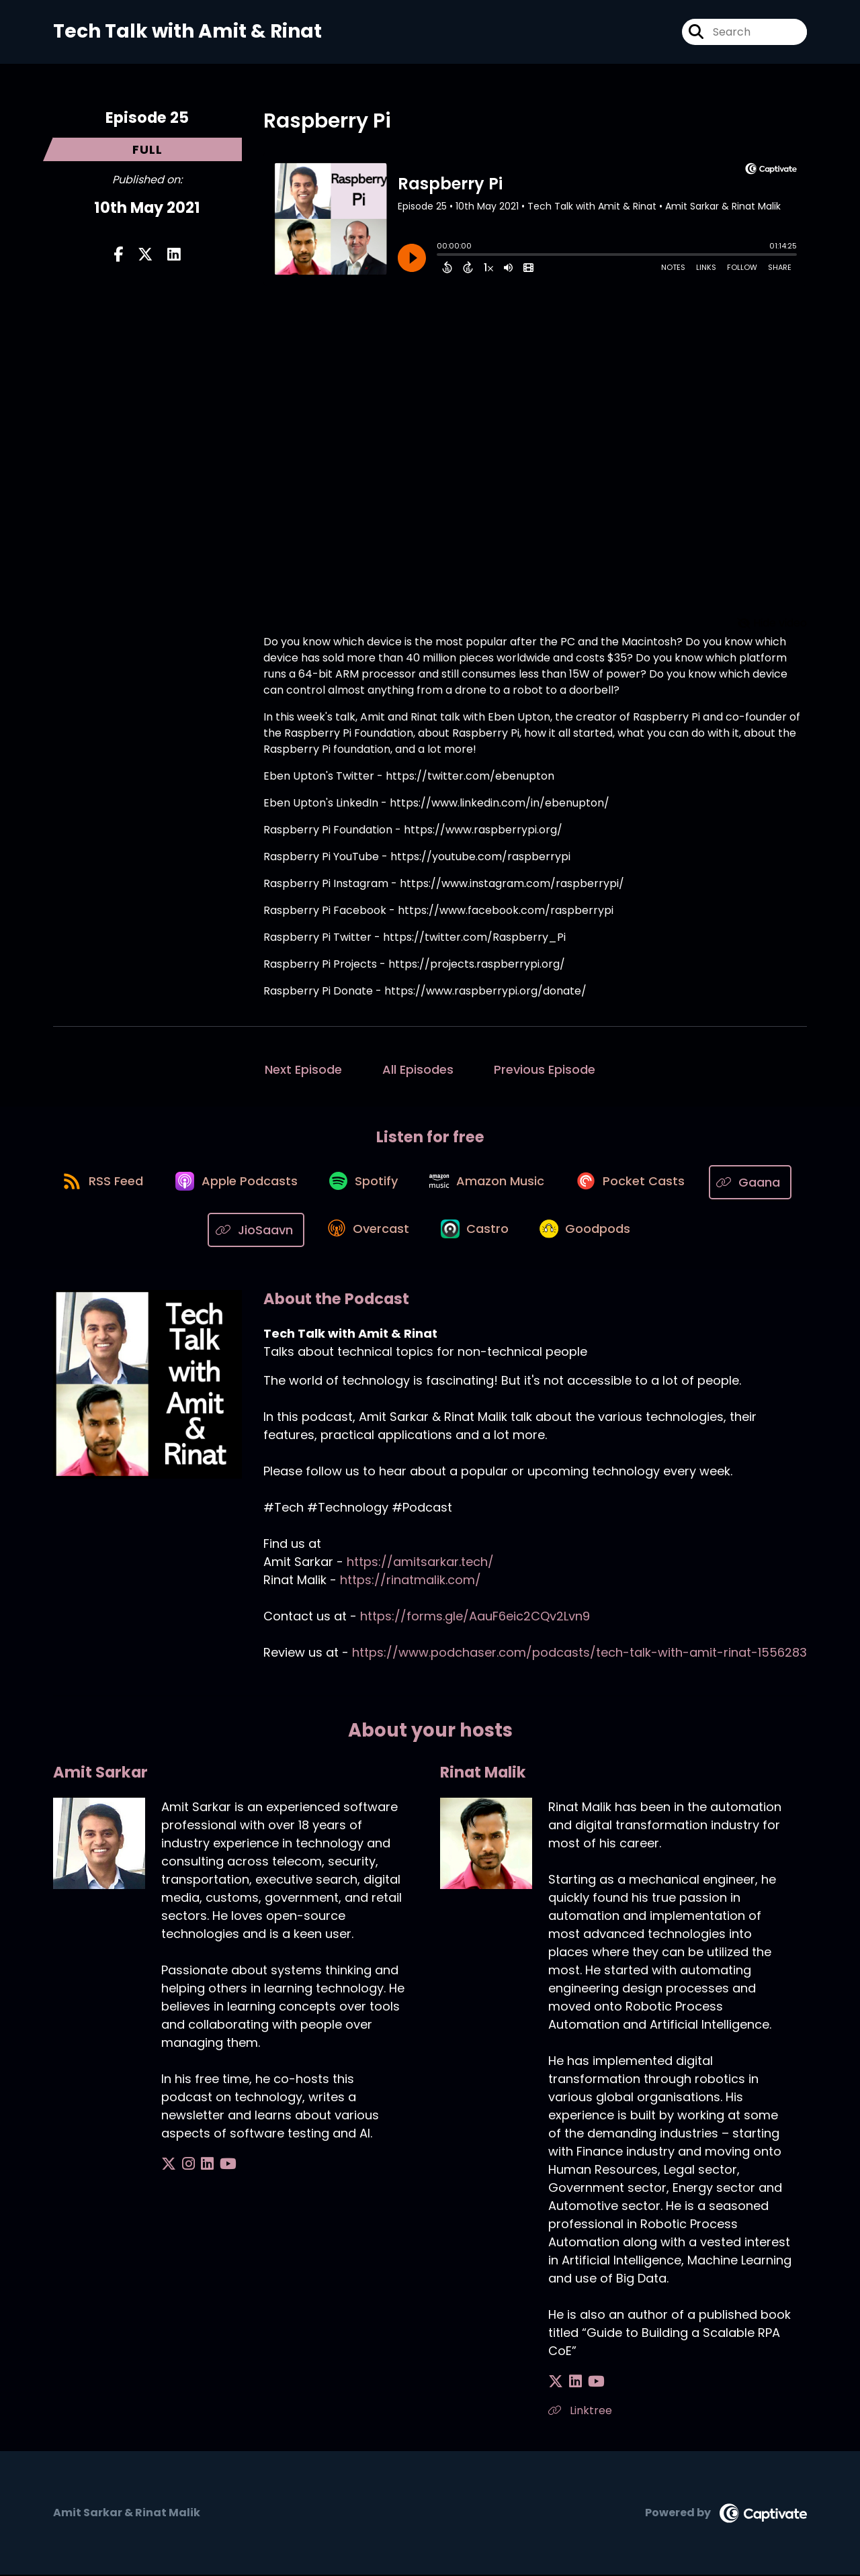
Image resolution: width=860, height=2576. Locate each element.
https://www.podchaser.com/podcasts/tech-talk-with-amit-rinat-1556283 (579, 1653)
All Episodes (418, 1069)
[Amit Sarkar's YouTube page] (218, 2165)
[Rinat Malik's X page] (555, 2383)
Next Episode (303, 1069)
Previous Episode (544, 1069)
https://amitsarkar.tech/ (420, 1563)
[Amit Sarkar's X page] (168, 2165)
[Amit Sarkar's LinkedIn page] (200, 2165)
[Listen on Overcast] (414, 1230)
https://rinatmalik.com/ (410, 1581)
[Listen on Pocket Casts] (689, 1183)
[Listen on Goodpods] (640, 1230)
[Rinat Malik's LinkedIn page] (572, 2383)
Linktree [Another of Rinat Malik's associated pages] (580, 2412)
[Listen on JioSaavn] (299, 1231)
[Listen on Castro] (524, 1230)
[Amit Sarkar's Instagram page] (185, 2165)
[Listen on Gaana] (193, 1231)
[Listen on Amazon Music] (541, 1182)
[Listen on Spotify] (414, 1183)
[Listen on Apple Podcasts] (282, 1182)
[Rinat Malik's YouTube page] (589, 2383)
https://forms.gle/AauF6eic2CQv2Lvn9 (475, 1617)
